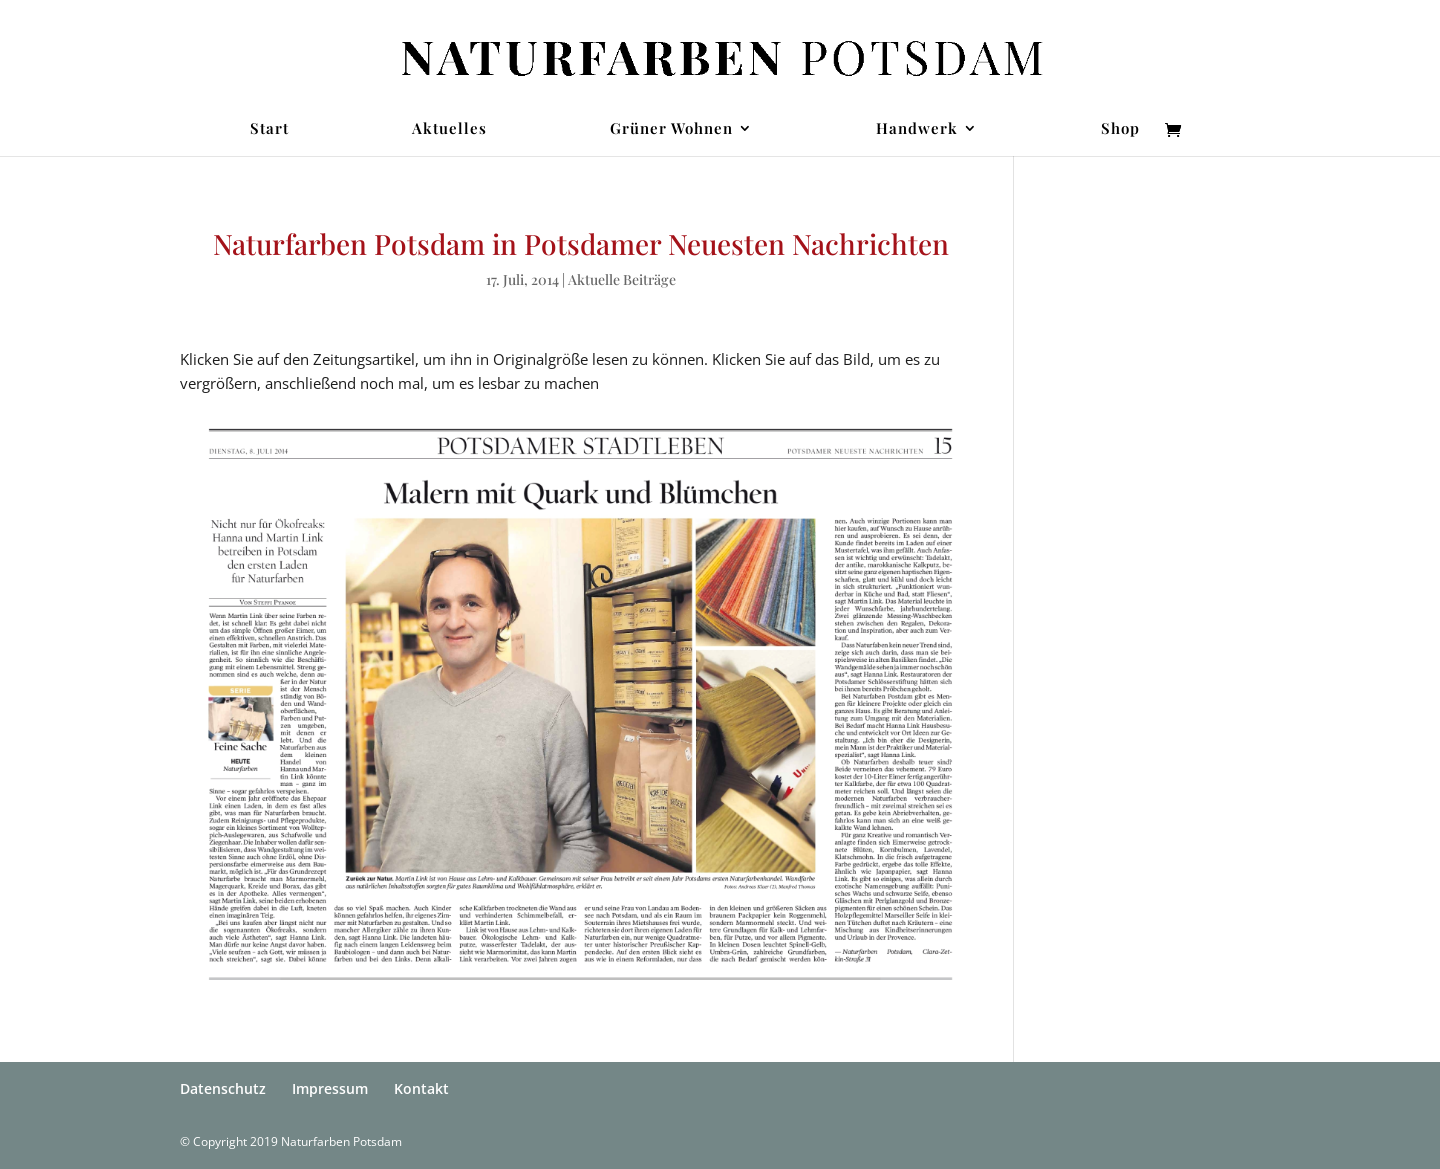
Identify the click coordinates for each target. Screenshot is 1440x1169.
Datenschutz (223, 1088)
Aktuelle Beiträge (622, 279)
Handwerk (917, 129)
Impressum (330, 1088)
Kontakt (421, 1088)
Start (269, 129)
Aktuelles (449, 129)
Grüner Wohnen (671, 129)
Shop (1120, 129)
